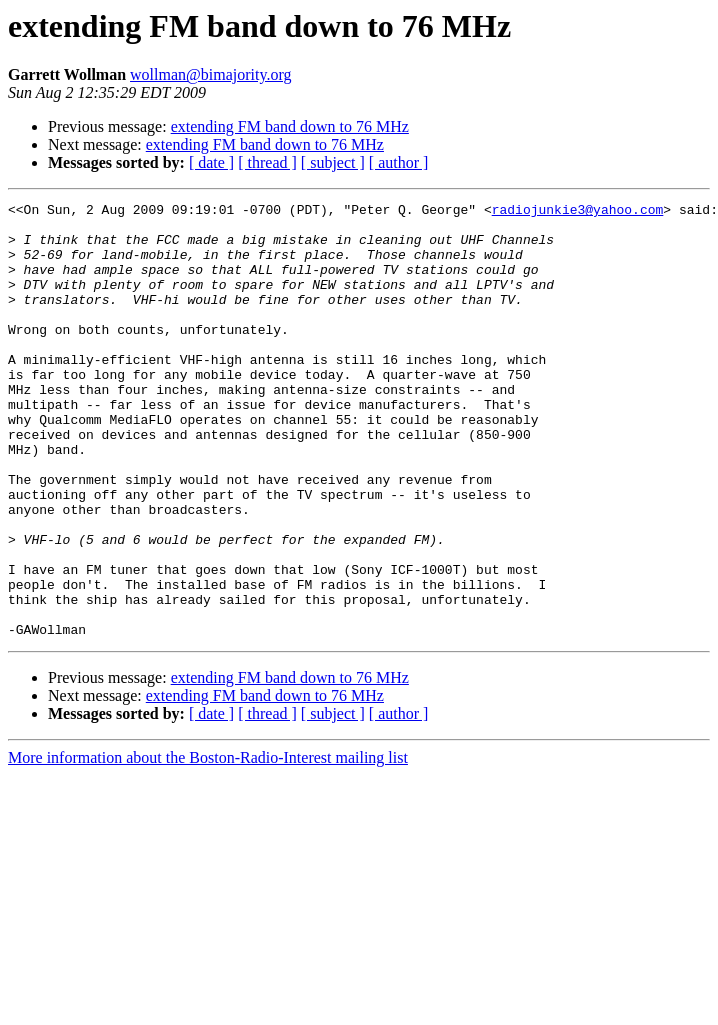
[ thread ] (267, 162)
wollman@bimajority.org (210, 74)
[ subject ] (333, 162)
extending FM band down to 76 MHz (290, 126)
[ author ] (399, 162)
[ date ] (211, 162)
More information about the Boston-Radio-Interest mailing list (208, 844)
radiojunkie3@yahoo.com (578, 212)
